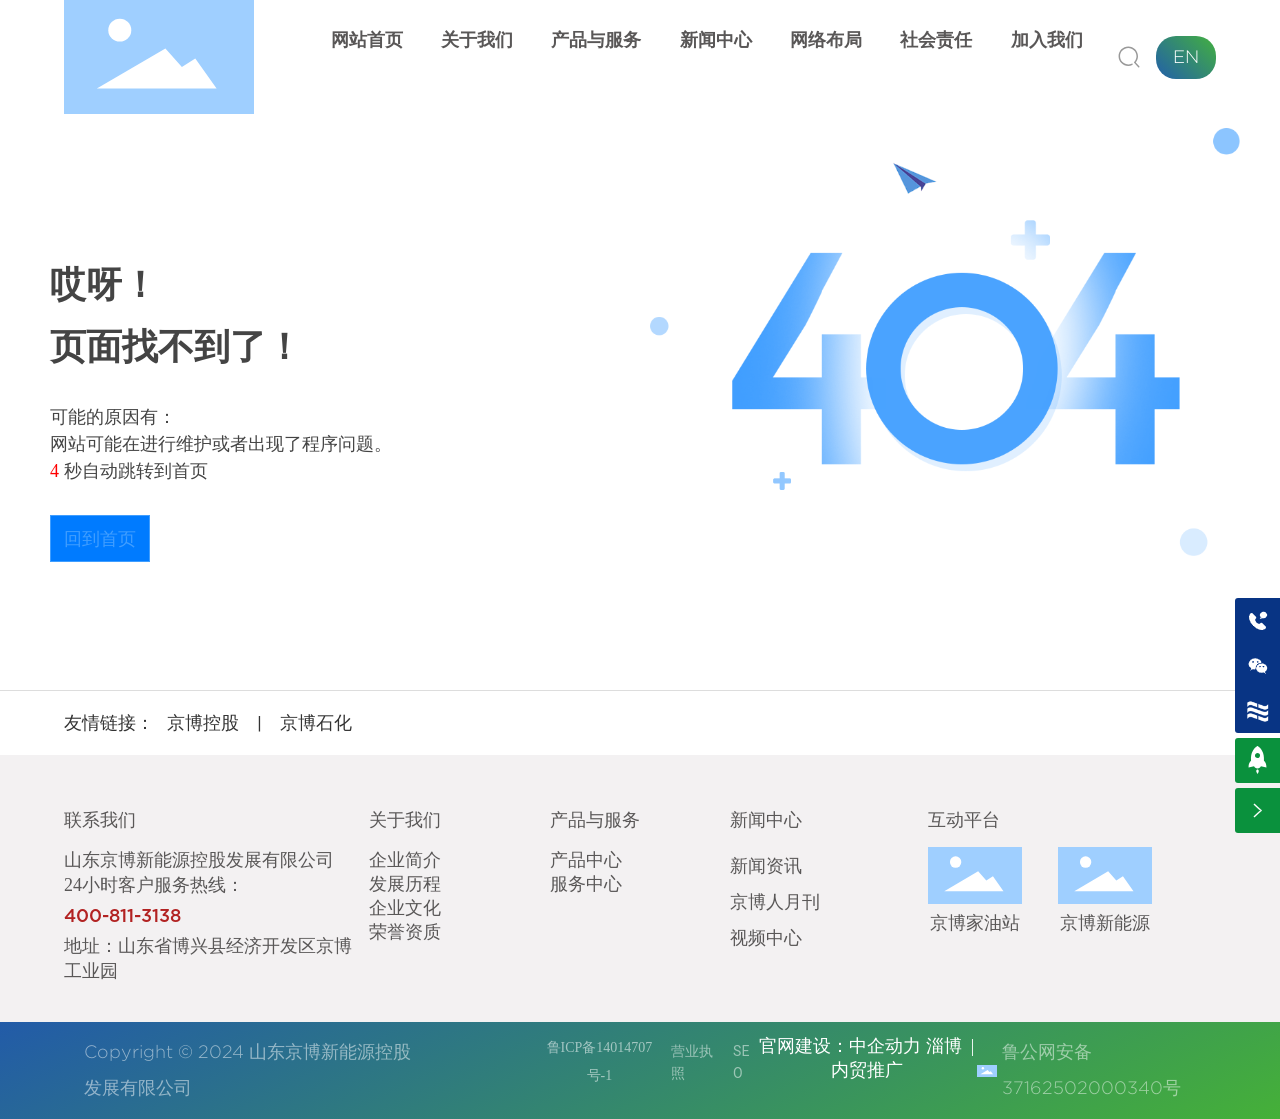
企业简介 (405, 859)
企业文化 (405, 907)
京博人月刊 (775, 901)
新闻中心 (766, 819)
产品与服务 (595, 819)
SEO (741, 1062)
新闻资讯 (766, 865)
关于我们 (405, 819)
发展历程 (405, 883)
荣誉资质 (405, 931)
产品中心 (586, 859)
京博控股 (203, 722)
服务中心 (586, 883)
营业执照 (692, 1062)
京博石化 (316, 722)
